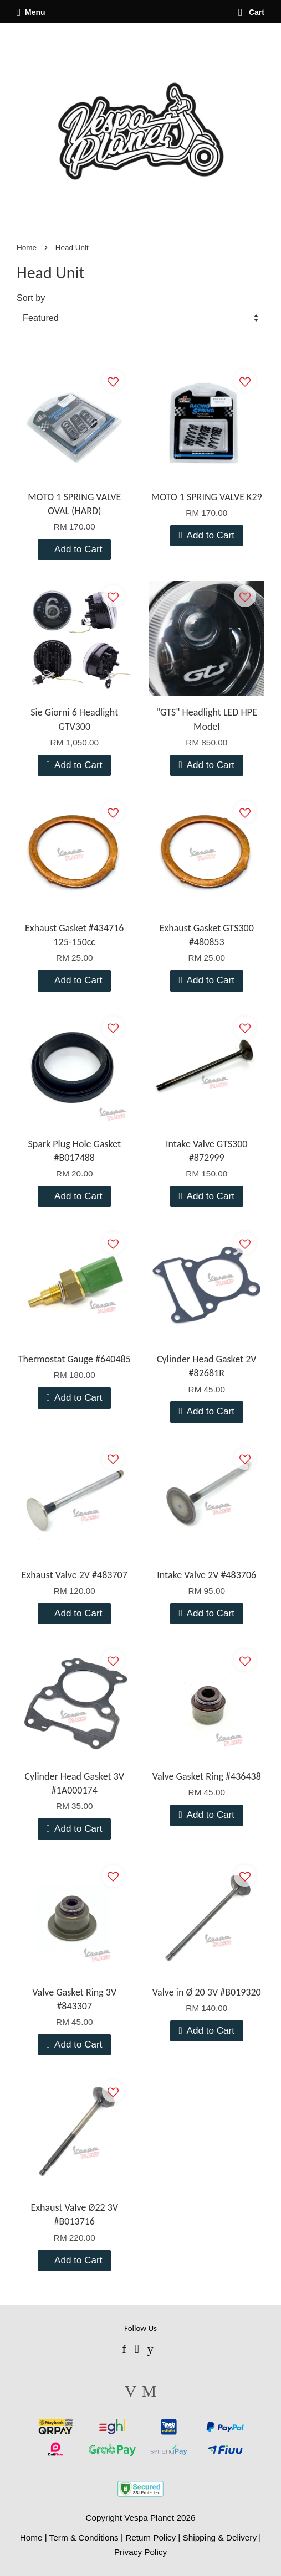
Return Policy (150, 2537)
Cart (251, 12)
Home (27, 247)
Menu (31, 12)
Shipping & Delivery (220, 2537)
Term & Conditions (84, 2537)
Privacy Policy (140, 2552)
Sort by (31, 298)
